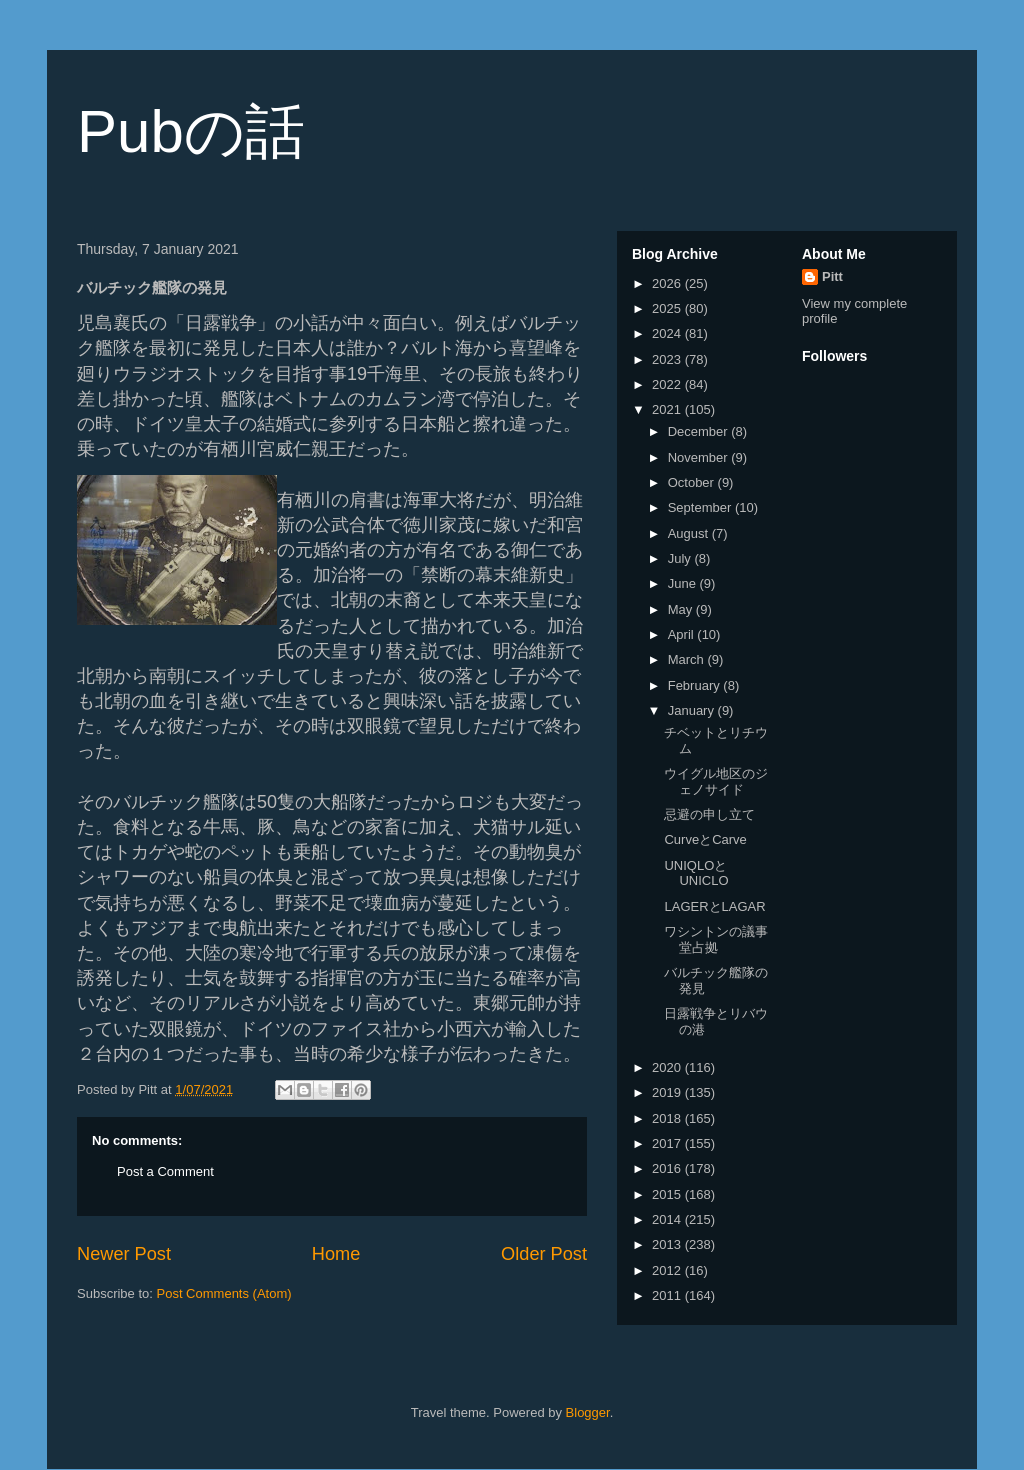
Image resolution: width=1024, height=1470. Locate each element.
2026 (668, 283)
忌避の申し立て (709, 814)
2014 (668, 1219)
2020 (668, 1067)
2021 (668, 409)
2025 (668, 308)
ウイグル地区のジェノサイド (716, 781)
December (700, 431)
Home (336, 1254)
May (682, 609)
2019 (668, 1092)
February (696, 685)
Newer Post (124, 1254)
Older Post (544, 1254)
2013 (668, 1244)
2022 (668, 384)
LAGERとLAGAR (714, 906)
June (684, 583)
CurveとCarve (705, 839)
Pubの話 (191, 131)
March (688, 659)
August (690, 533)
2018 (668, 1118)
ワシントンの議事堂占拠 (716, 939)
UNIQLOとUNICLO (696, 873)
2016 (668, 1168)
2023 (668, 359)
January (693, 710)
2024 (668, 333)
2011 (668, 1295)
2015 (668, 1194)
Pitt (832, 276)
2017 (668, 1143)
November (700, 457)
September (701, 507)
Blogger (588, 1412)
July (681, 558)
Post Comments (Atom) (224, 1293)
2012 (668, 1270)
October (693, 482)
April (683, 634)
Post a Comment (165, 1171)
